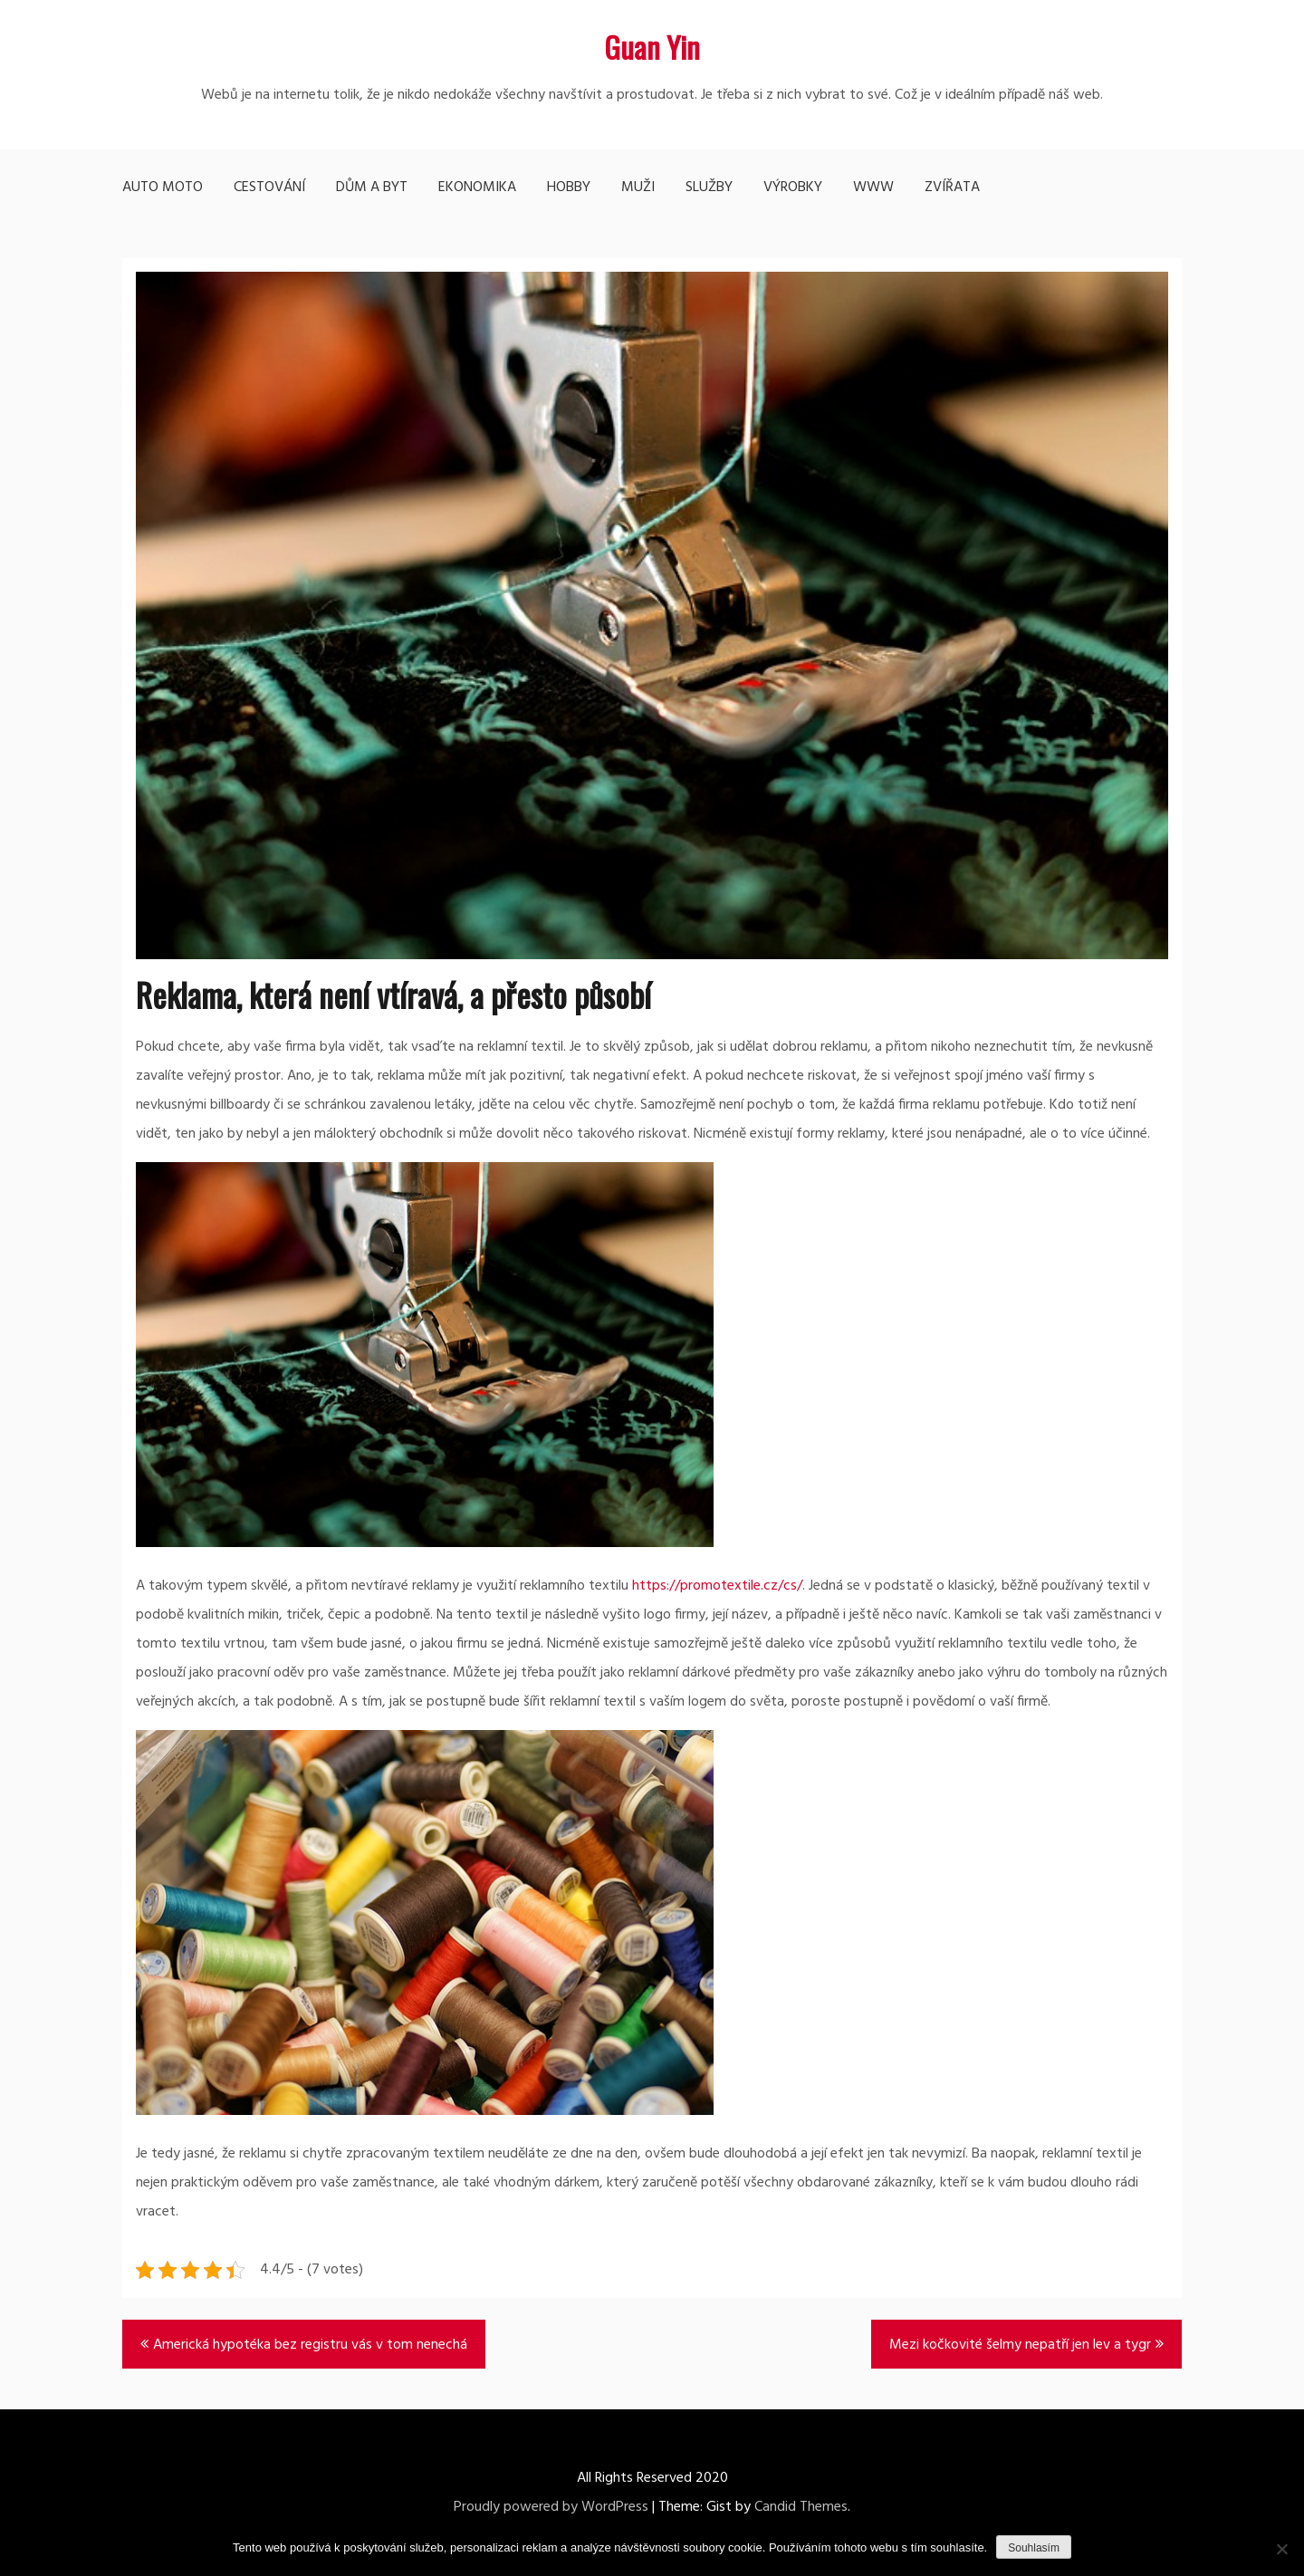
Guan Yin (652, 46)
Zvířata (952, 187)
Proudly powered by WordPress (551, 2507)
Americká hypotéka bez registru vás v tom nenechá (310, 2345)
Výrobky (792, 187)
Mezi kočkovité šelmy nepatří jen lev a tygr (1020, 2345)
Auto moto (162, 187)
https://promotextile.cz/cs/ (717, 1586)
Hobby (568, 187)
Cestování (269, 187)
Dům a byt (372, 187)
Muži (638, 187)
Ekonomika (477, 187)
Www (873, 187)
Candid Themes (801, 2507)
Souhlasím (1034, 2548)
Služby (709, 187)
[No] (1281, 2549)
